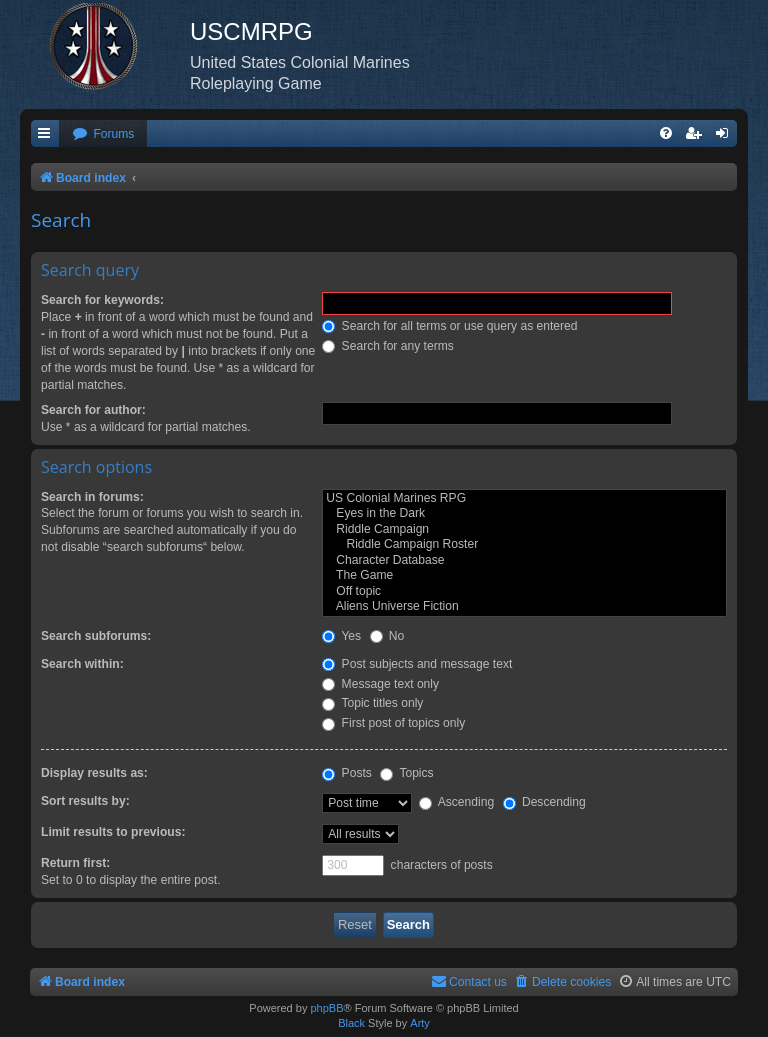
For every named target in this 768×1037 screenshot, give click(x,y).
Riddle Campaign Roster (524, 545)
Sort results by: (85, 801)
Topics (406, 773)
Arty (420, 1023)
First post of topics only (393, 723)
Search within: (82, 664)
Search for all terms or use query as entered (449, 326)
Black (351, 1023)
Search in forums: (92, 497)
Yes (341, 636)
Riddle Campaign (524, 530)
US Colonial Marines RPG (524, 499)
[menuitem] (103, 134)
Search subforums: (96, 636)
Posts (347, 773)
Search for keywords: (102, 300)
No (387, 636)
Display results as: (94, 773)
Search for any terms (388, 346)
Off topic (524, 592)
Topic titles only (372, 703)
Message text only (380, 684)
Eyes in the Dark (524, 514)
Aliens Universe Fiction (524, 607)
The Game (524, 576)
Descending (544, 802)
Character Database (524, 561)
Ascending (456, 802)
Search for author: (93, 410)
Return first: (75, 863)
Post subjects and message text (417, 664)
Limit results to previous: (113, 832)
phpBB (326, 1008)
